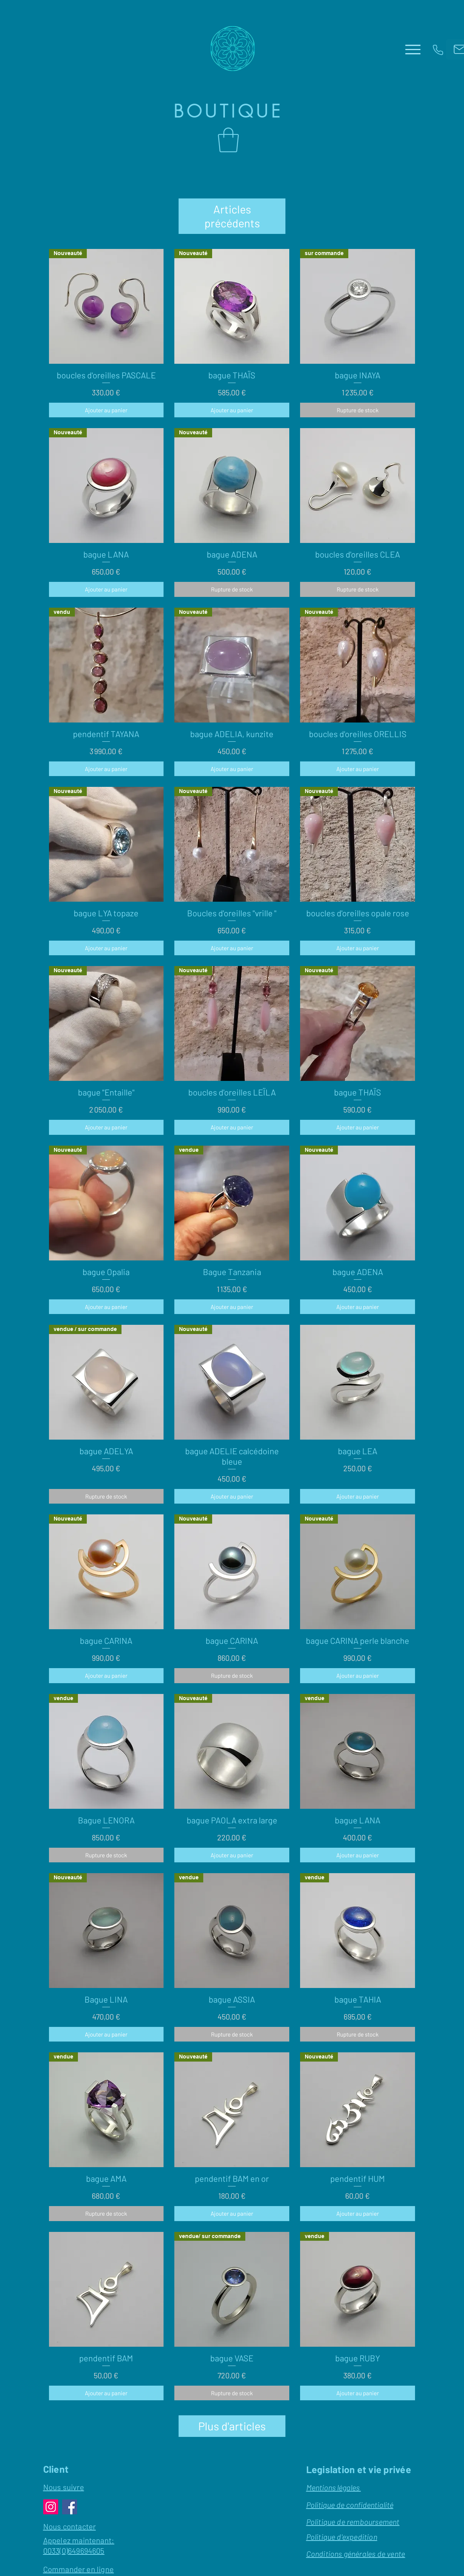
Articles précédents (232, 209)
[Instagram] (50, 2492)
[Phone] (438, 49)
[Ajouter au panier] (106, 396)
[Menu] (413, 49)
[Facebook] (69, 2492)
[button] (228, 140)
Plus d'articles (232, 2412)
